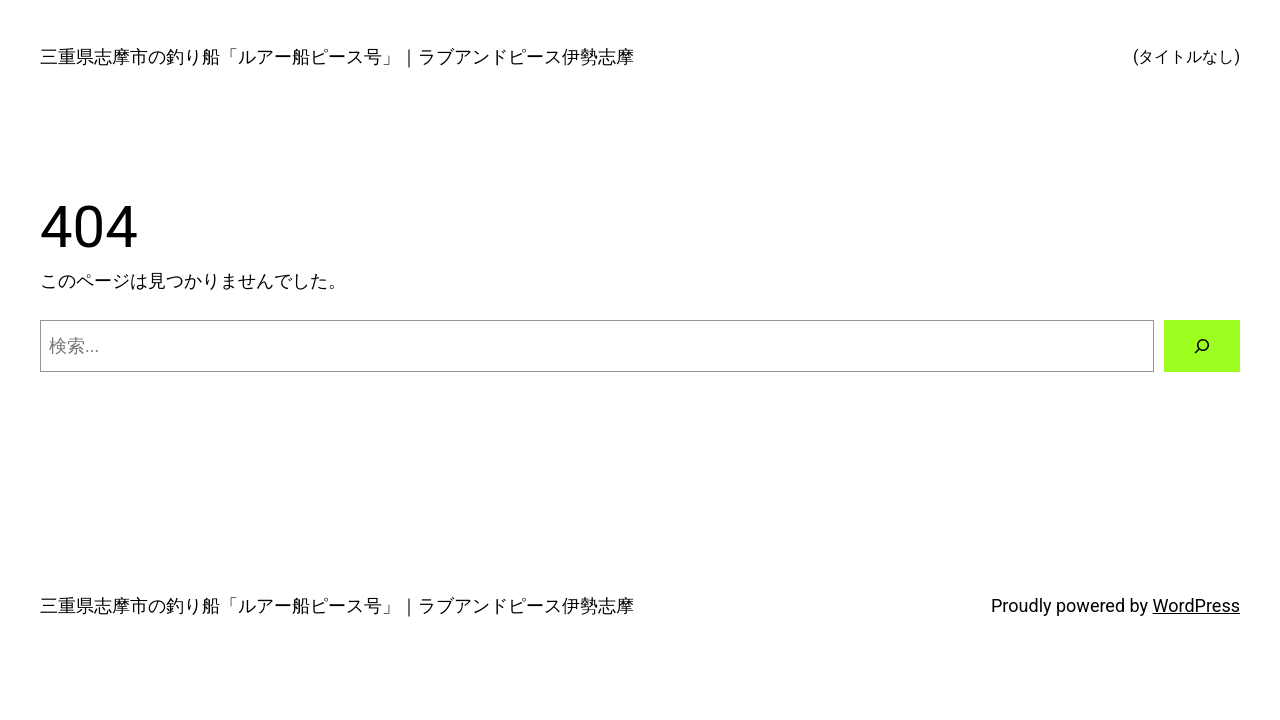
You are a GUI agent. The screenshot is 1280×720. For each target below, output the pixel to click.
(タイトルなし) (1186, 56)
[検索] (1202, 346)
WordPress (1196, 605)
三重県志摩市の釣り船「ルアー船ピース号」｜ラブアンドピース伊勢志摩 (337, 56)
